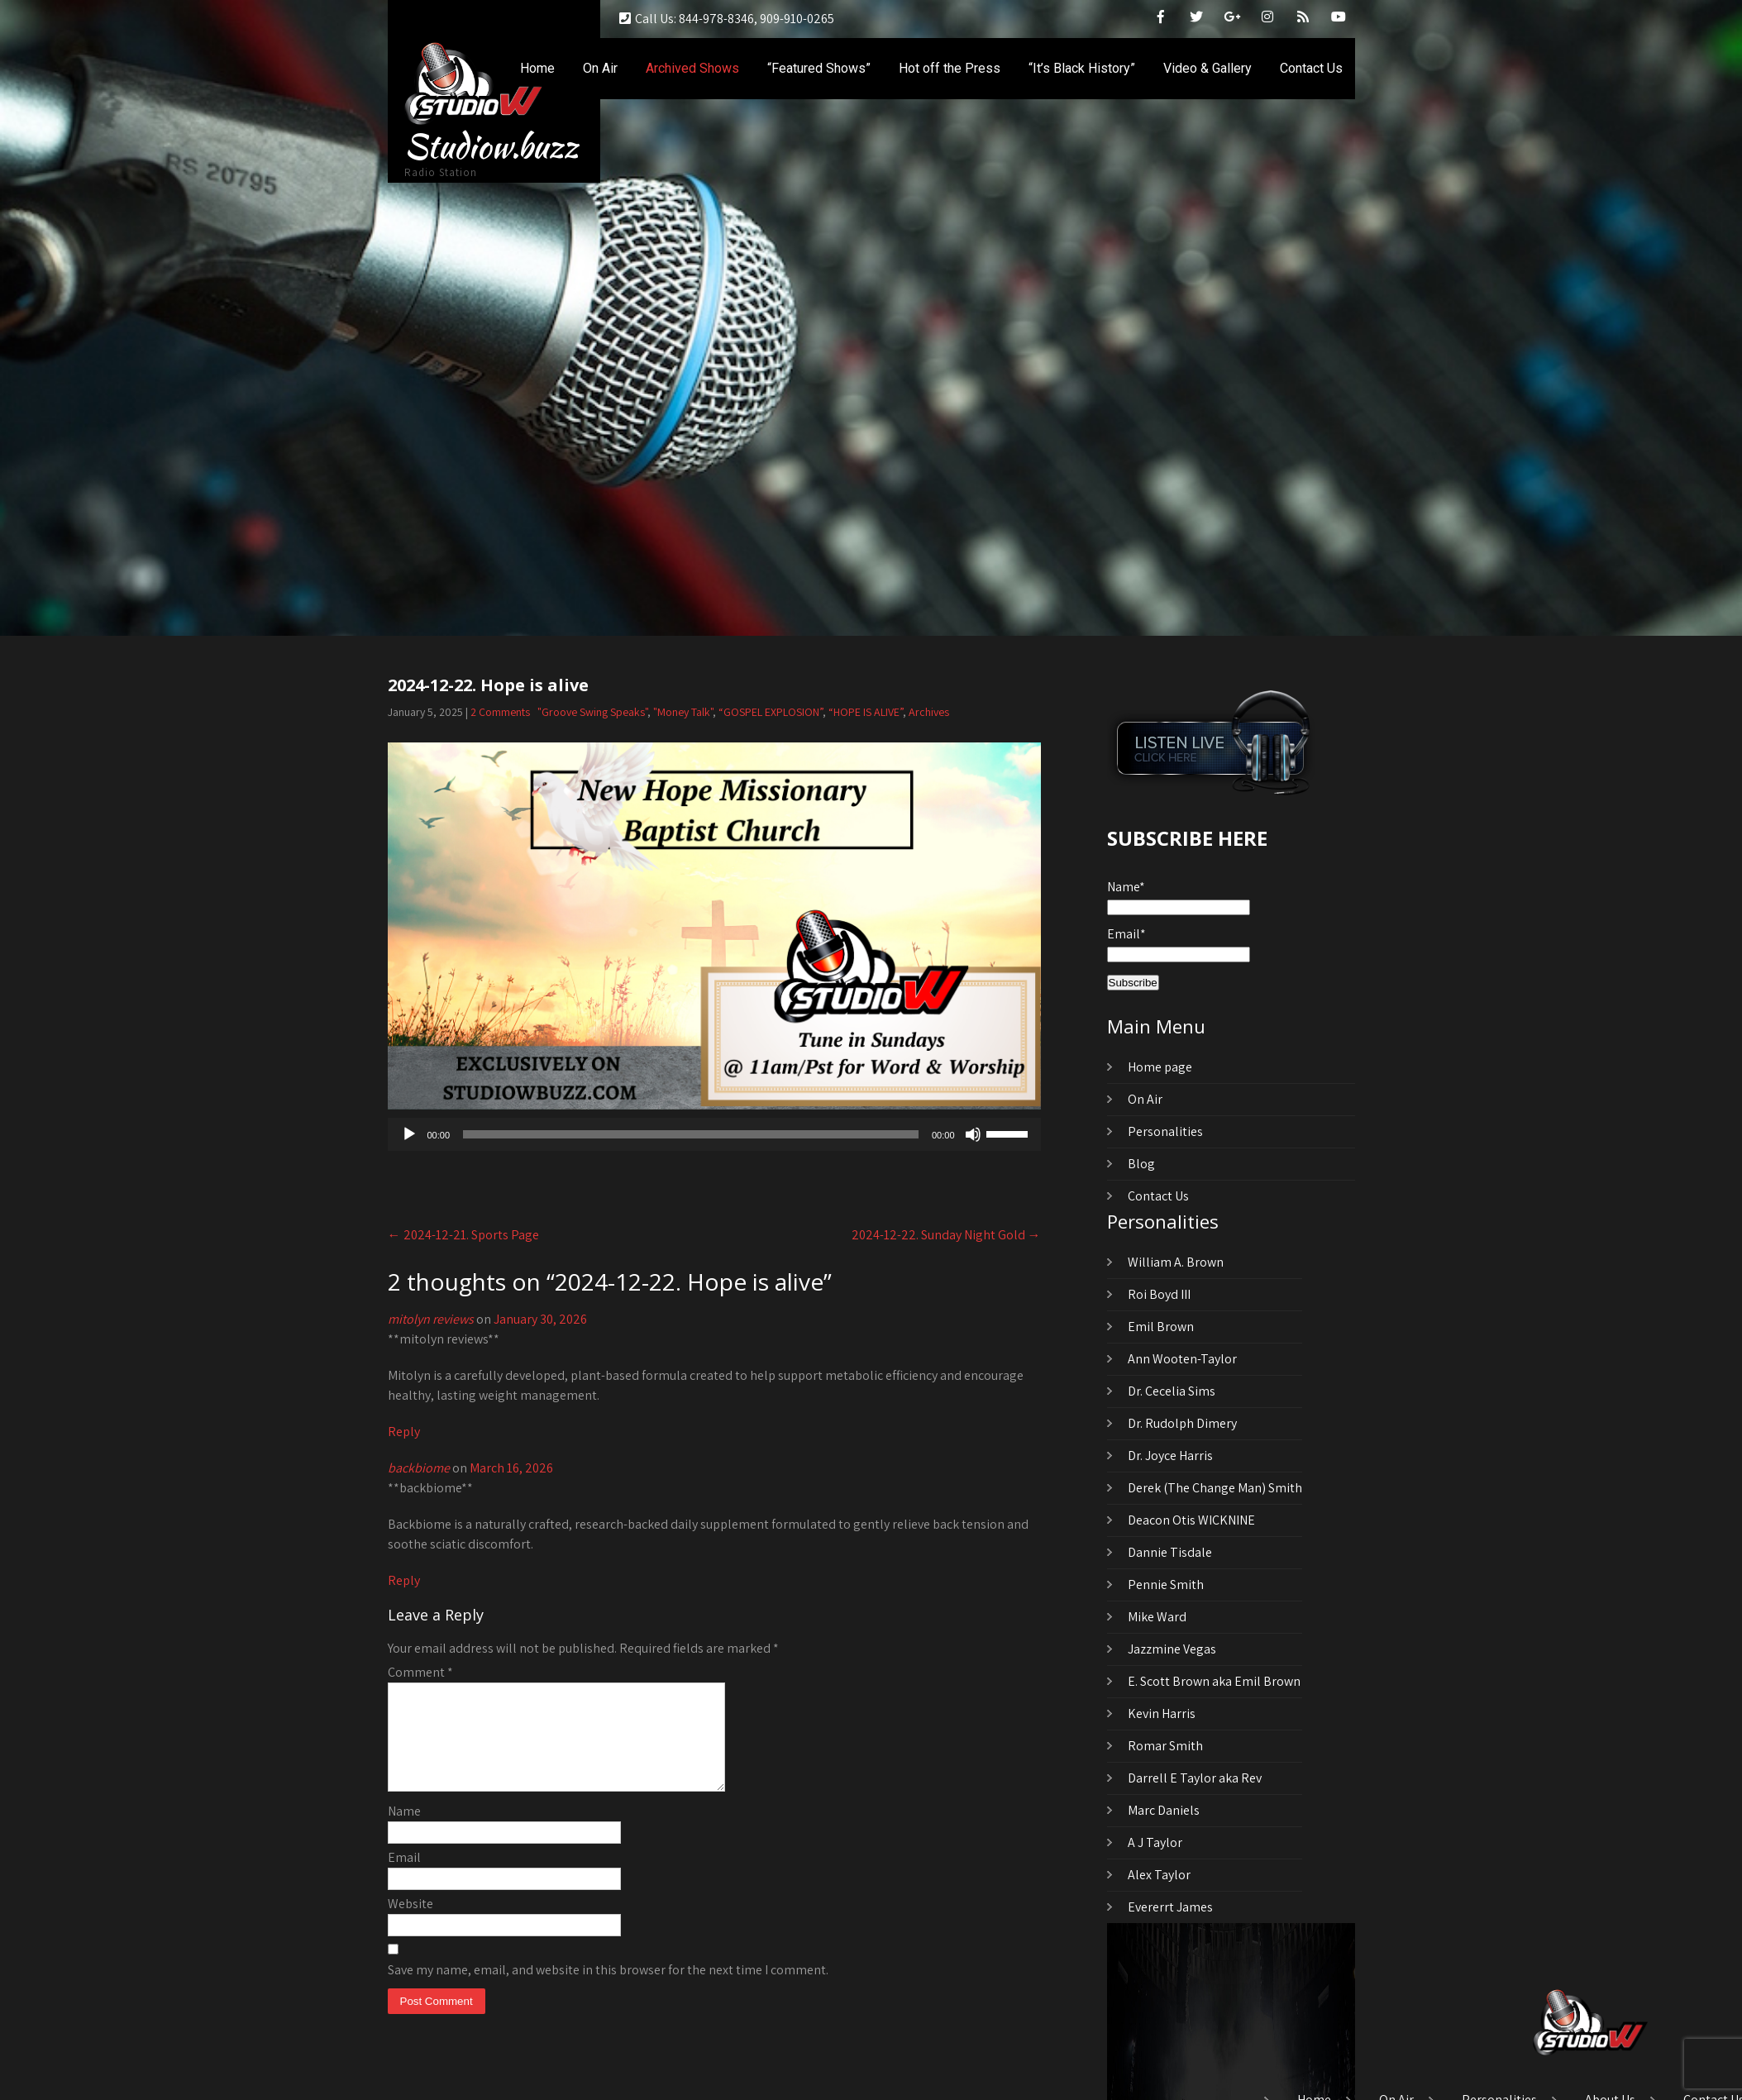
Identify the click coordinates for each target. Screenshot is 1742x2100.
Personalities (1165, 1131)
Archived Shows (692, 68)
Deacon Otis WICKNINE (1191, 1520)
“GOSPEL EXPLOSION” (770, 711)
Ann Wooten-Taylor (1182, 1358)
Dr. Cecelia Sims (1171, 1391)
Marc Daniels (1164, 1810)
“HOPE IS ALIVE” (865, 711)
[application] (714, 1134)
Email (404, 1877)
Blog (1141, 1163)
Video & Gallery (1207, 68)
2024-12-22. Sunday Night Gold (946, 1234)
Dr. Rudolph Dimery (1182, 1423)
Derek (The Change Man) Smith (1215, 1487)
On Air (600, 68)
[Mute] (973, 1134)
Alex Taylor (1159, 1874)
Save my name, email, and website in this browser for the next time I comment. (608, 1989)
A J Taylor (1155, 1842)
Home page (1160, 1067)
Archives (929, 711)
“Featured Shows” (819, 68)
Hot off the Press (949, 68)
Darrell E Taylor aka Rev (1195, 1778)
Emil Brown (1161, 1326)
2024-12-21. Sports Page (463, 1234)
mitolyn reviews (431, 1319)
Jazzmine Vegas (1172, 1649)
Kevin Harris (1162, 1713)
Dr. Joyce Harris (1170, 1455)
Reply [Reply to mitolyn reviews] (404, 1431)
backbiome (419, 1468)
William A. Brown (1176, 1262)
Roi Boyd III (1159, 1294)
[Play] (409, 1134)
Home (537, 68)
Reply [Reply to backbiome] (404, 1580)
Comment (420, 1672)
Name (404, 1831)
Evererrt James (1170, 1907)
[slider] (691, 1134)
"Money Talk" (683, 711)
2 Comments (500, 711)
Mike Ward (1157, 1616)
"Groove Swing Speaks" (592, 711)
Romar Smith (1165, 1745)
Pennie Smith (1166, 1584)
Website (410, 1923)
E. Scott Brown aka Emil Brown (1214, 1681)
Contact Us (1311, 68)
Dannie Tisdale (1170, 1552)
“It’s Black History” (1081, 68)
